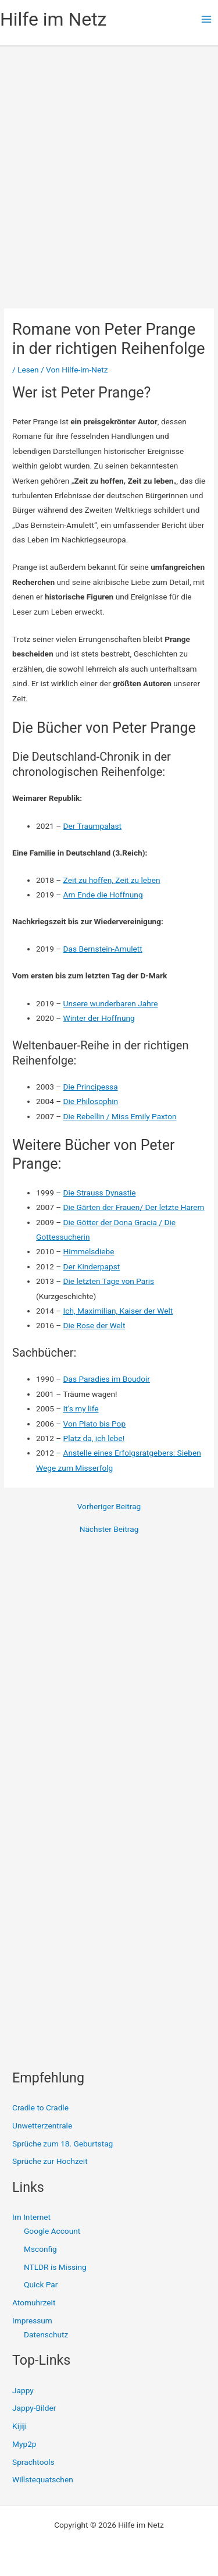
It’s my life (81, 1408)
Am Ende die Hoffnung (103, 894)
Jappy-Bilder (34, 2407)
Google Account (52, 2231)
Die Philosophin (90, 1101)
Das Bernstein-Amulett (102, 948)
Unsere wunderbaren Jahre (110, 1003)
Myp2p (24, 2444)
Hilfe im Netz (53, 19)
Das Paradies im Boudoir (106, 1378)
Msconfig (40, 2249)
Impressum (32, 2320)
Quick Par (41, 2284)
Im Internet (31, 2217)
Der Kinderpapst (91, 1266)
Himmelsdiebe (89, 1251)
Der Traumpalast (92, 826)
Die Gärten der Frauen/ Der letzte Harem (134, 1207)
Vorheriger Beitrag (109, 1507)
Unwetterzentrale (42, 2125)
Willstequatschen (42, 2479)
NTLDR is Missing (55, 2267)
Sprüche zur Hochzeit (50, 2161)
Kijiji (19, 2425)
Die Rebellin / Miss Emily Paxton (120, 1116)
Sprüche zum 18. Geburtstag (62, 2143)
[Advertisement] (109, 161)
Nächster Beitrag (109, 1529)
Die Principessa (90, 1086)
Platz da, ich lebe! (94, 1438)
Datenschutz (46, 2334)
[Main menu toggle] (207, 19)
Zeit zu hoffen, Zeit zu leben (111, 880)
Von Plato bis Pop (94, 1423)
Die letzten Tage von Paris (109, 1281)
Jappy (23, 2390)
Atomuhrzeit (33, 2302)
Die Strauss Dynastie (99, 1192)
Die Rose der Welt (94, 1325)
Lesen (27, 369)
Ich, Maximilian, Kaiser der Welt (118, 1310)
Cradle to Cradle (40, 2107)
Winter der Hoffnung (99, 1018)
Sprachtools (33, 2462)
